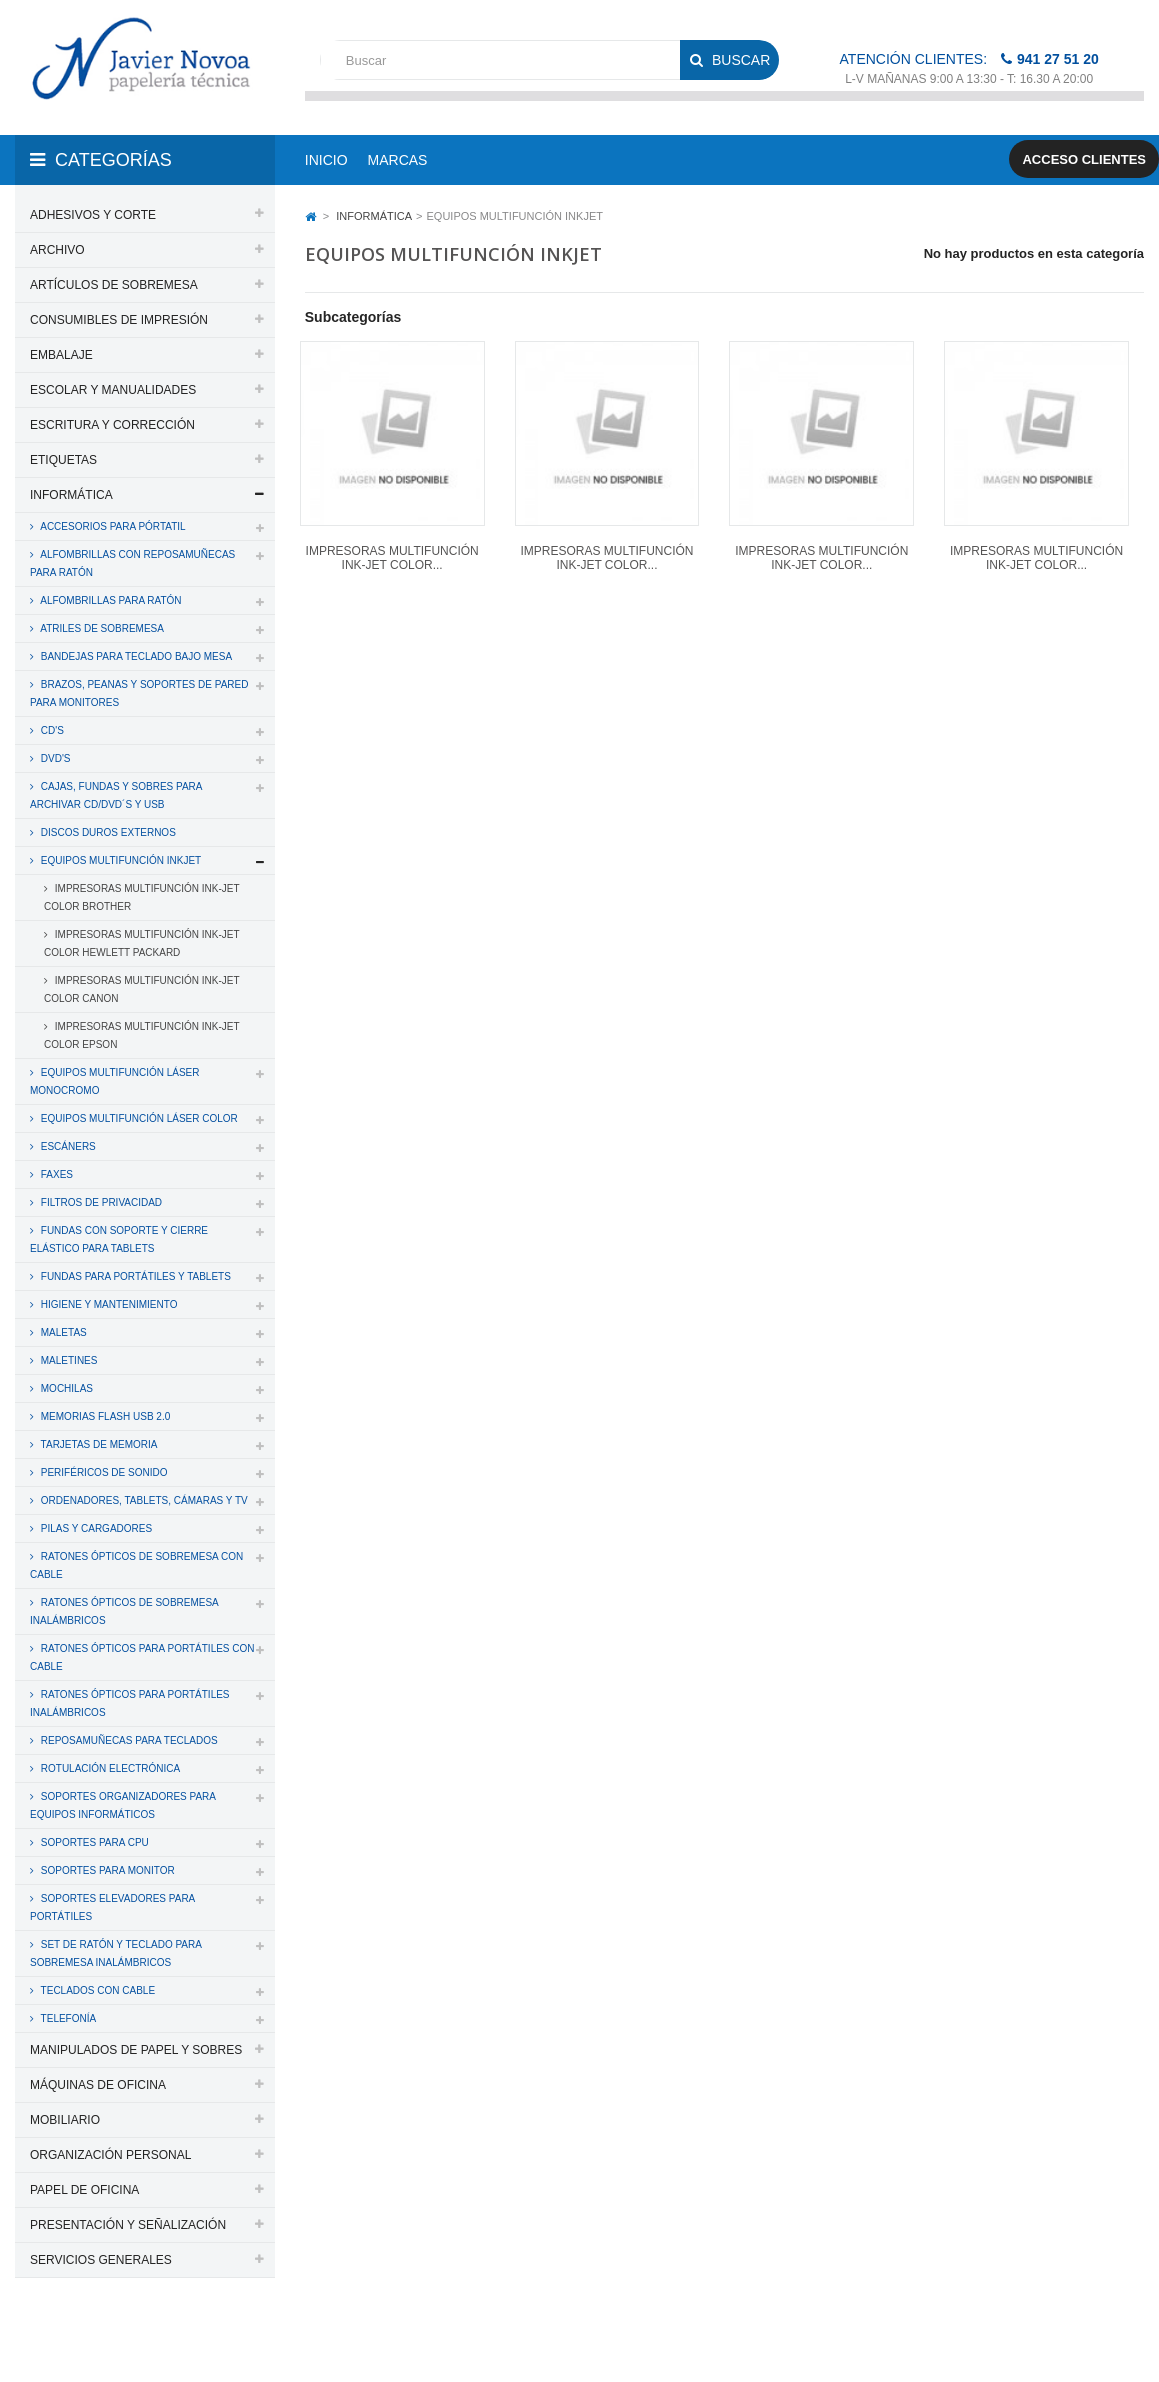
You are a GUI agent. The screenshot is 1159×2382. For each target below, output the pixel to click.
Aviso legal (616, 2340)
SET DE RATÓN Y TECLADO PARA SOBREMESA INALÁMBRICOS (116, 1953)
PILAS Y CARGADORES (95, 1528)
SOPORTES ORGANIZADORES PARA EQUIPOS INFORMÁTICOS (123, 1805)
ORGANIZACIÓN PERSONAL (110, 2155)
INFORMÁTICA (71, 495)
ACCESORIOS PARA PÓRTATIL (112, 526)
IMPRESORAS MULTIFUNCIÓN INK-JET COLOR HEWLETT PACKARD (142, 943)
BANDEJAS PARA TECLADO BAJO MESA (135, 656)
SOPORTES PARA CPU (93, 1842)
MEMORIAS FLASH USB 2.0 (104, 1416)
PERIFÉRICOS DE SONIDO (102, 1472)
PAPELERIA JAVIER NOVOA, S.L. (150, 2340)
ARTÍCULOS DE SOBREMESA (114, 285)
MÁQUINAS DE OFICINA (98, 2085)
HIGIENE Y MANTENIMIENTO (107, 1304)
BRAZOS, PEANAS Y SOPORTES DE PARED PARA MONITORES (139, 693)
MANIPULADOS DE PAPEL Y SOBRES (136, 2050)
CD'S (51, 730)
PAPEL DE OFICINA (84, 2190)
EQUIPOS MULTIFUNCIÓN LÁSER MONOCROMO (115, 1081)
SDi (1117, 2340)
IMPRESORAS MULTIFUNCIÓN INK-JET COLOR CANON (142, 989)
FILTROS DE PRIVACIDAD (100, 1202)
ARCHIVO (57, 250)
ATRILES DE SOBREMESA (101, 628)
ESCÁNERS (67, 1146)
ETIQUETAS (63, 460)
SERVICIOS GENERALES (101, 2260)
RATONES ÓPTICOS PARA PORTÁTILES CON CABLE (142, 1657)
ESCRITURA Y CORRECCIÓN (112, 425)
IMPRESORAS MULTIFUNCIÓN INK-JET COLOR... (392, 558)
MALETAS (62, 1332)
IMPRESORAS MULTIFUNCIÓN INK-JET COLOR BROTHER (142, 897)
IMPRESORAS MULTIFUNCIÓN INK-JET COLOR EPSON (142, 1035)
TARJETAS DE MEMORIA (97, 1444)
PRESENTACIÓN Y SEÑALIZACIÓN (128, 2225)
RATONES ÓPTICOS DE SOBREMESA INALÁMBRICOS (124, 1611)
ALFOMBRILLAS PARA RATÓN (110, 600)
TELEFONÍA (67, 2018)
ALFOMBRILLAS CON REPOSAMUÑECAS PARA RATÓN (132, 563)
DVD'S (54, 758)
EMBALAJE (61, 355)
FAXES (55, 1174)
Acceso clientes (1084, 159)
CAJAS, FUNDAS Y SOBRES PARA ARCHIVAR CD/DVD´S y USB (116, 795)
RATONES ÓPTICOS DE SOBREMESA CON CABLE (136, 1565)
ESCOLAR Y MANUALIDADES (113, 390)
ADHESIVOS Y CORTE (93, 215)
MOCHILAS (65, 1388)
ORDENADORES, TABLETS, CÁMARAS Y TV (143, 1500)
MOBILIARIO (65, 2120)
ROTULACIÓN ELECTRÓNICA (109, 1768)
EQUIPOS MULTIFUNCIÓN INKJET (119, 860)
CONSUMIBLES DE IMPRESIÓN (119, 320)
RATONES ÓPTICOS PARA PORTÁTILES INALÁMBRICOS (130, 1703)
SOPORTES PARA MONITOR (106, 1870)
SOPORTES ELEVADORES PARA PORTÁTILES (112, 1907)
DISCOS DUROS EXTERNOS (107, 832)
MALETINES (67, 1360)
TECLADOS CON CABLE (96, 1990)
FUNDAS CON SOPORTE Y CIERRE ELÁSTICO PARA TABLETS (119, 1239)
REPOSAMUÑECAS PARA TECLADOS (128, 1740)
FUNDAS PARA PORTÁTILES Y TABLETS (134, 1276)
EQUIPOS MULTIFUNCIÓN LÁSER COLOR (138, 1118)
